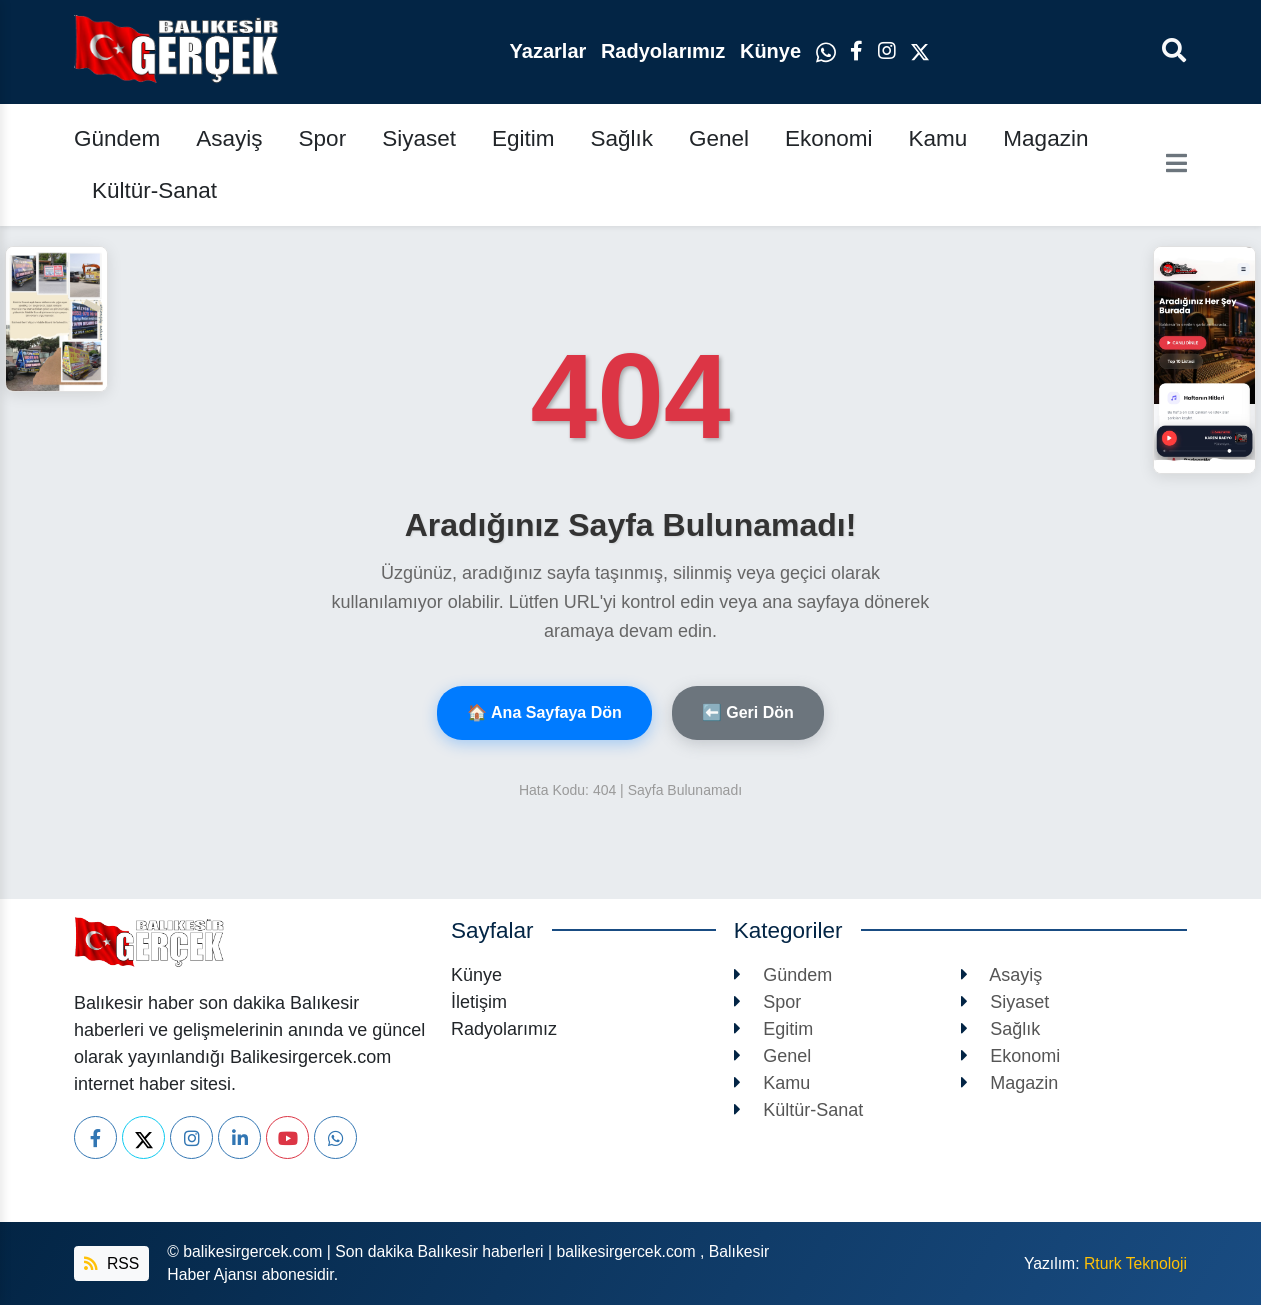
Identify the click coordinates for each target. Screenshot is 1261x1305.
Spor (323, 138)
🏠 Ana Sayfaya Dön (544, 712)
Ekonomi (829, 138)
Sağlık (621, 138)
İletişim (479, 1002)
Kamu (938, 138)
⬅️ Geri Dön (748, 712)
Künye (773, 51)
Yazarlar (551, 51)
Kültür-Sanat (154, 190)
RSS (111, 1263)
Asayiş (229, 138)
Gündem (117, 138)
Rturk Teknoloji (1135, 1263)
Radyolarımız (666, 51)
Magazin (1045, 138)
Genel (719, 138)
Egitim (523, 138)
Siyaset (419, 138)
